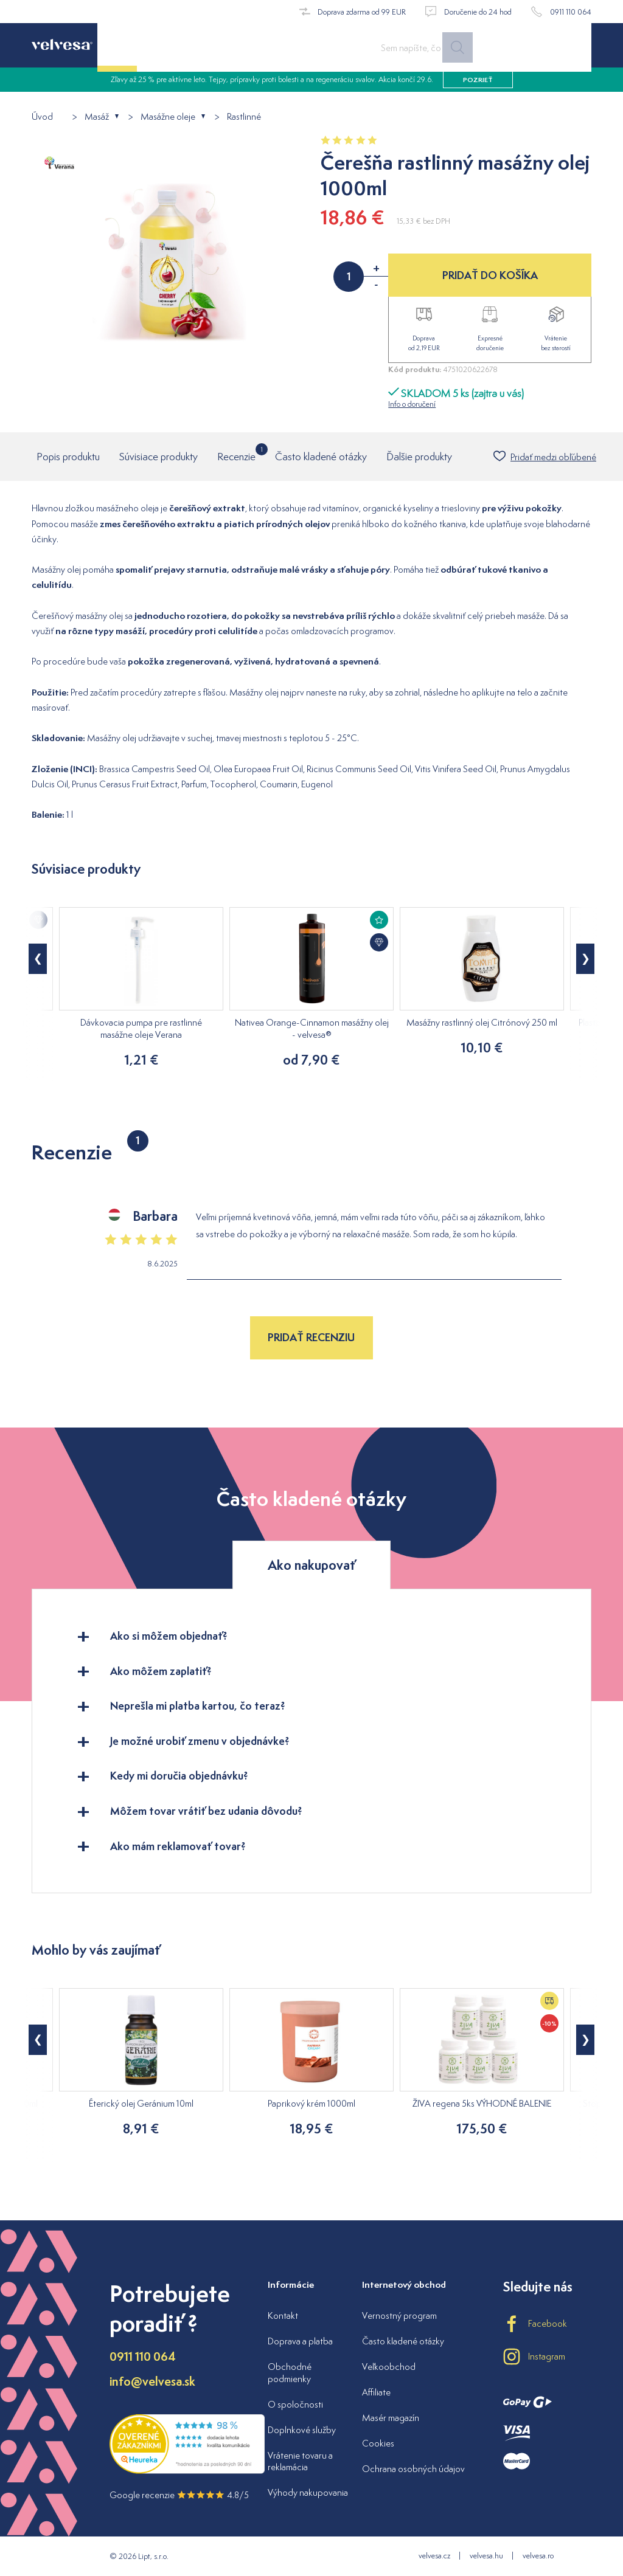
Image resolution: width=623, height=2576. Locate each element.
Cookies (378, 2443)
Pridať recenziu (311, 1337)
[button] (38, 959)
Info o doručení (412, 404)
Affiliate (376, 2392)
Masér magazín (390, 2417)
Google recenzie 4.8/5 (179, 2495)
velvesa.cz (434, 2555)
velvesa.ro (538, 2555)
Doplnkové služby (302, 2430)
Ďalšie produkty (419, 456)
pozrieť (478, 85)
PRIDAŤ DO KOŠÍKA (490, 275)
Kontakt (283, 2315)
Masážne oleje (168, 117)
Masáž (97, 117)
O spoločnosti (295, 2404)
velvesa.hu (486, 2555)
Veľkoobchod (389, 2366)
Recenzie (236, 453)
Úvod (42, 117)
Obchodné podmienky (290, 2372)
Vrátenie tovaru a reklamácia (300, 2461)
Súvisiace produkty (158, 456)
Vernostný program (399, 2315)
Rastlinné (244, 117)
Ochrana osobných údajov (413, 2468)
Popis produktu (68, 456)
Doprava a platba (300, 2341)
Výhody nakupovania (308, 2492)
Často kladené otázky (321, 456)
